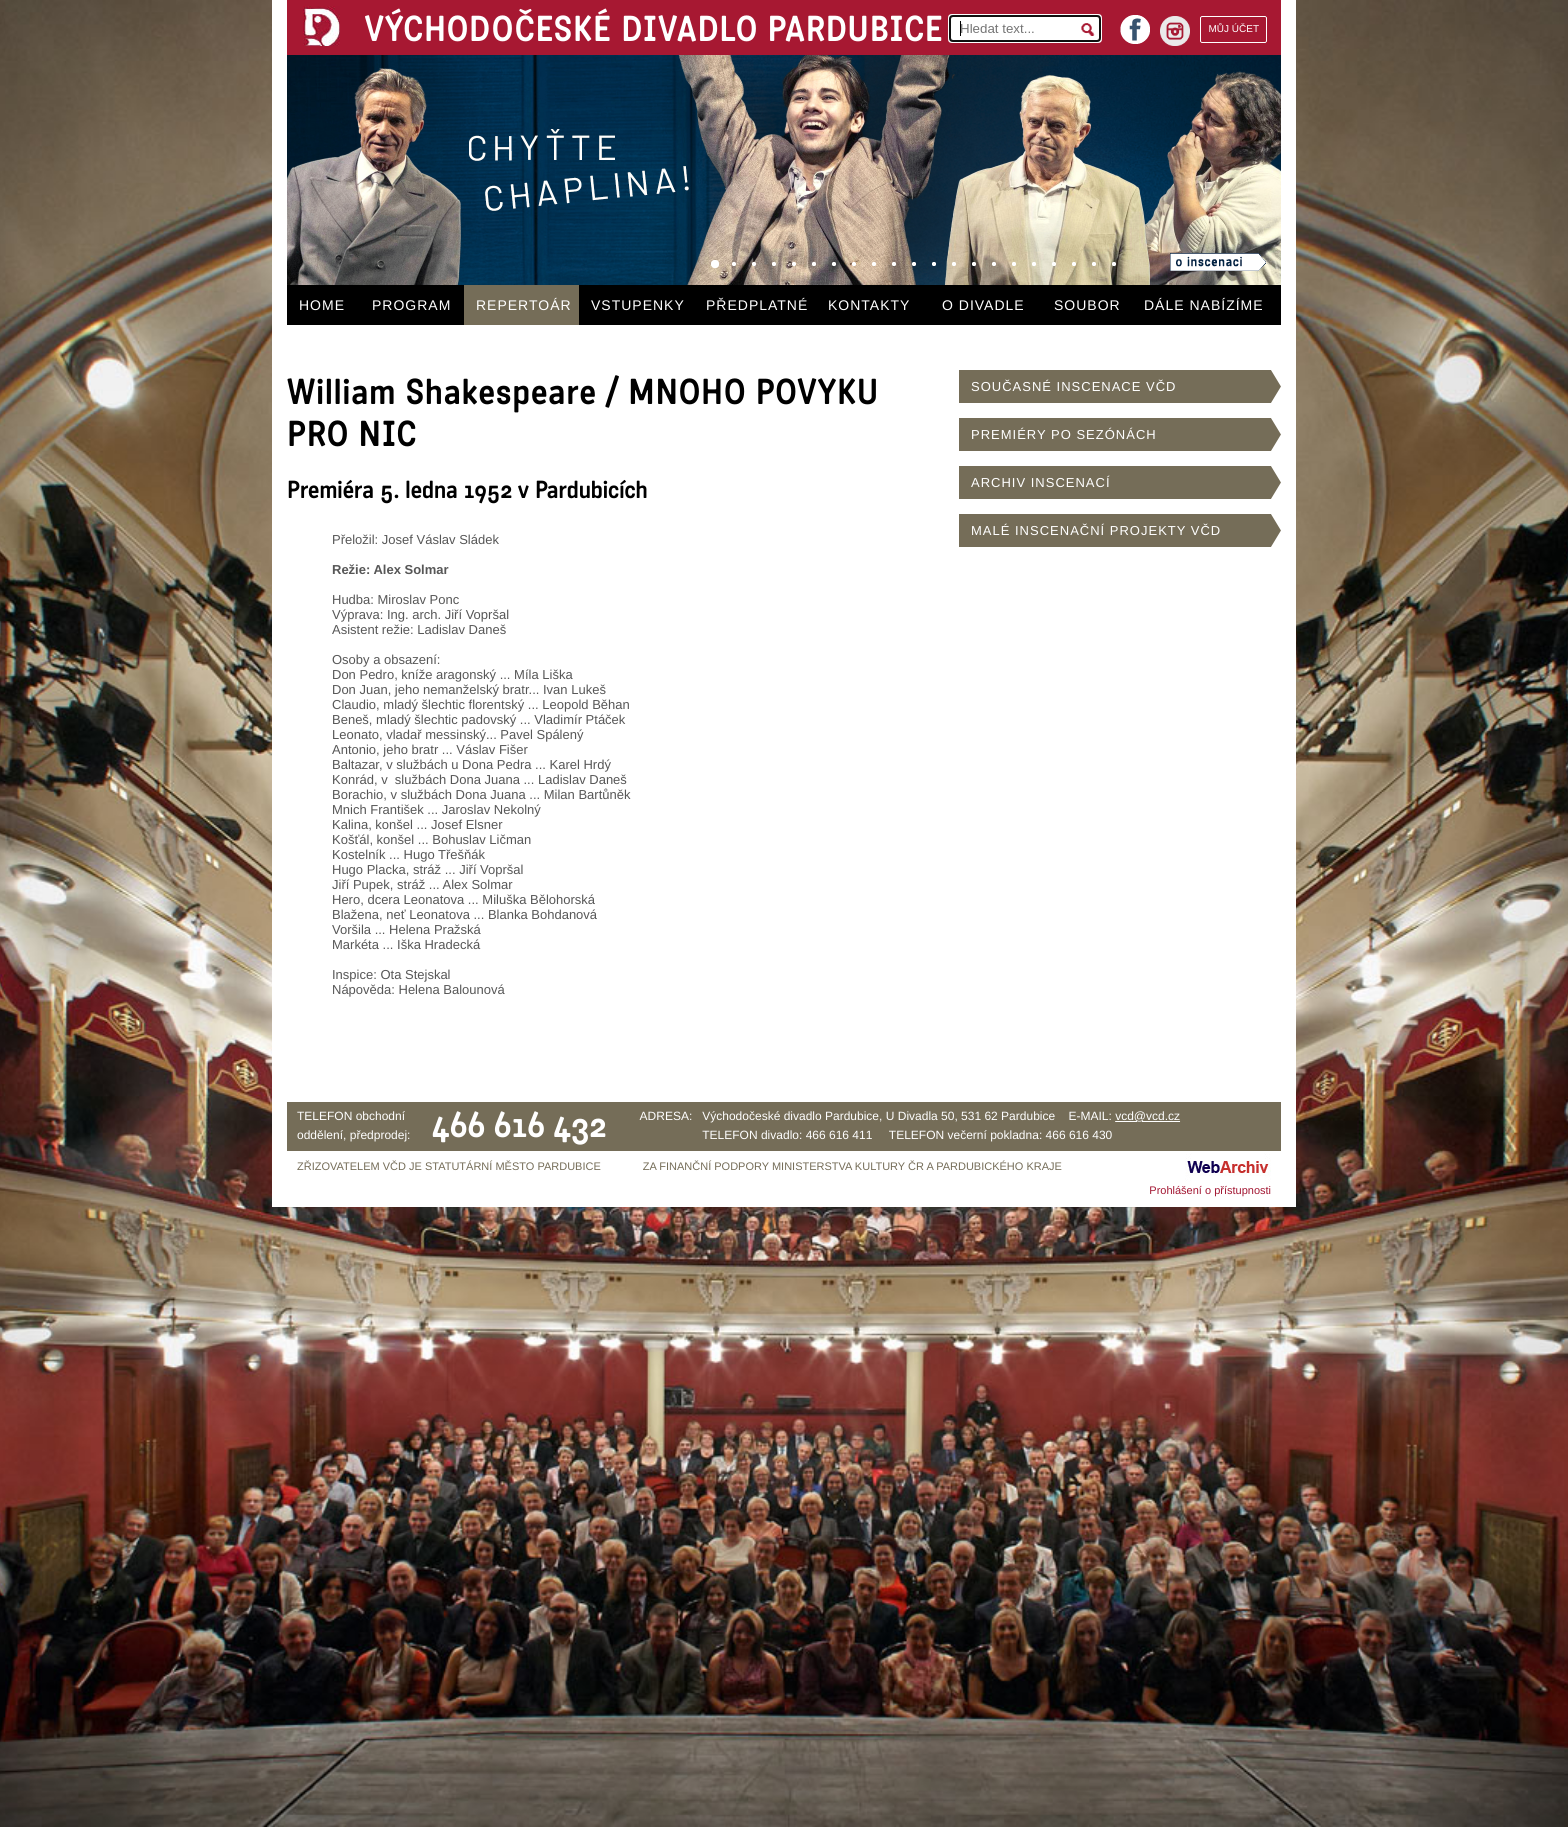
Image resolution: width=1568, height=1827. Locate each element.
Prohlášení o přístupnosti (1210, 1191)
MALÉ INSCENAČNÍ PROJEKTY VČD (1096, 530)
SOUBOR (1087, 305)
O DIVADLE (983, 305)
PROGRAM (411, 305)
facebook (1135, 23)
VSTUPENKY (638, 305)
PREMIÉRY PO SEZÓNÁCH (1064, 434)
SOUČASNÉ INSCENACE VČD (1073, 386)
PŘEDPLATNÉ (757, 305)
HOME (322, 305)
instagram (1175, 31)
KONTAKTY (869, 305)
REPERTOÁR (524, 305)
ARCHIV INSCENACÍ (1041, 482)
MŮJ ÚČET (1233, 29)
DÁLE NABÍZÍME (1204, 305)
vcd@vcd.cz (1147, 1116)
